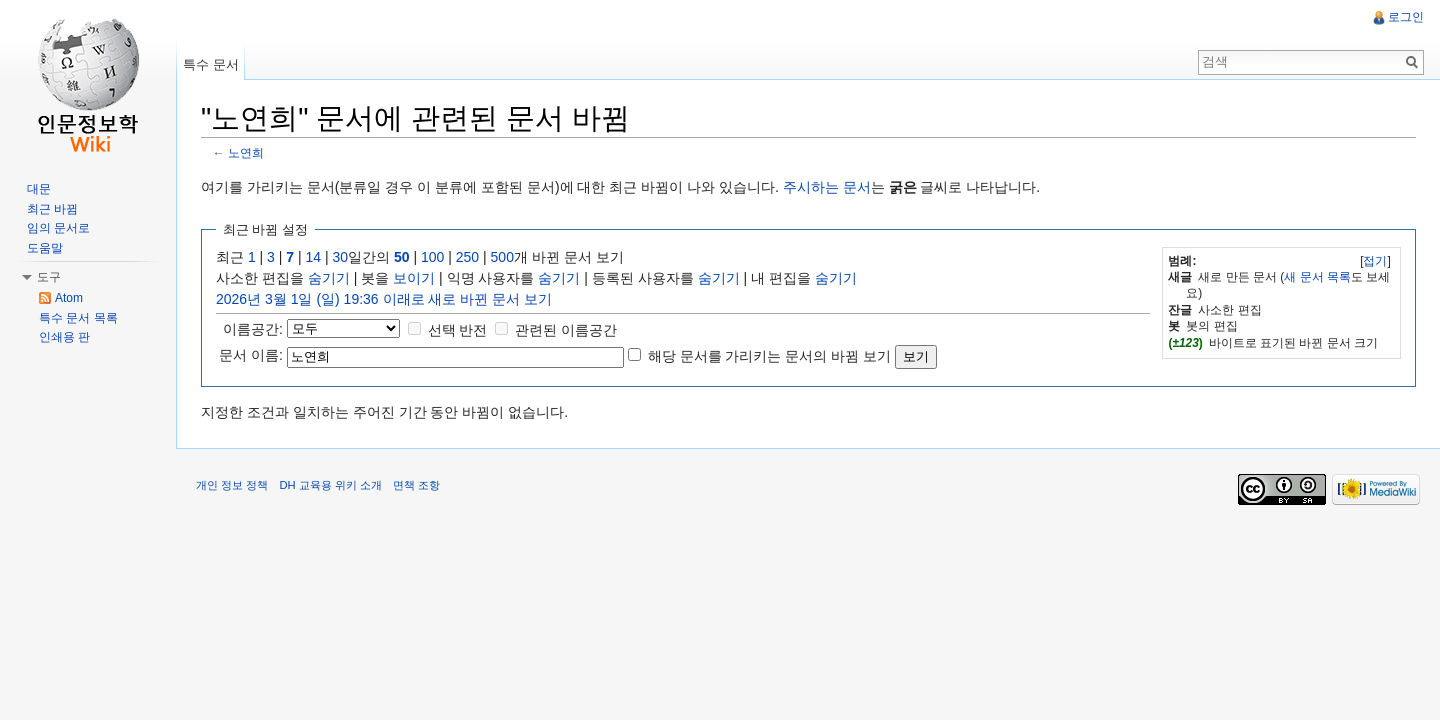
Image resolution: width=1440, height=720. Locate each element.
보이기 (414, 278)
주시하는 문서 (827, 187)
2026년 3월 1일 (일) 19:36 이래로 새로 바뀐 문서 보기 (384, 299)
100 (432, 257)
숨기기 (329, 278)
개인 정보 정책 (232, 485)
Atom (69, 298)
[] (1375, 261)
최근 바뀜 (52, 209)
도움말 (45, 248)
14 (314, 257)
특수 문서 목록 (78, 318)
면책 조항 (416, 485)
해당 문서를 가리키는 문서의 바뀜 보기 (769, 356)
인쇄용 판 (64, 337)
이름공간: (253, 329)
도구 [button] (49, 277)
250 (467, 257)
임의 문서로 (58, 228)
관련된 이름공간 (566, 330)
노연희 (246, 152)
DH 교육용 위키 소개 (330, 485)
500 (502, 257)
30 (341, 257)
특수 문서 (211, 64)
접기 (1375, 261)
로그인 (1406, 17)
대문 (39, 189)
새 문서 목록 (1317, 277)
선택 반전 (458, 330)
